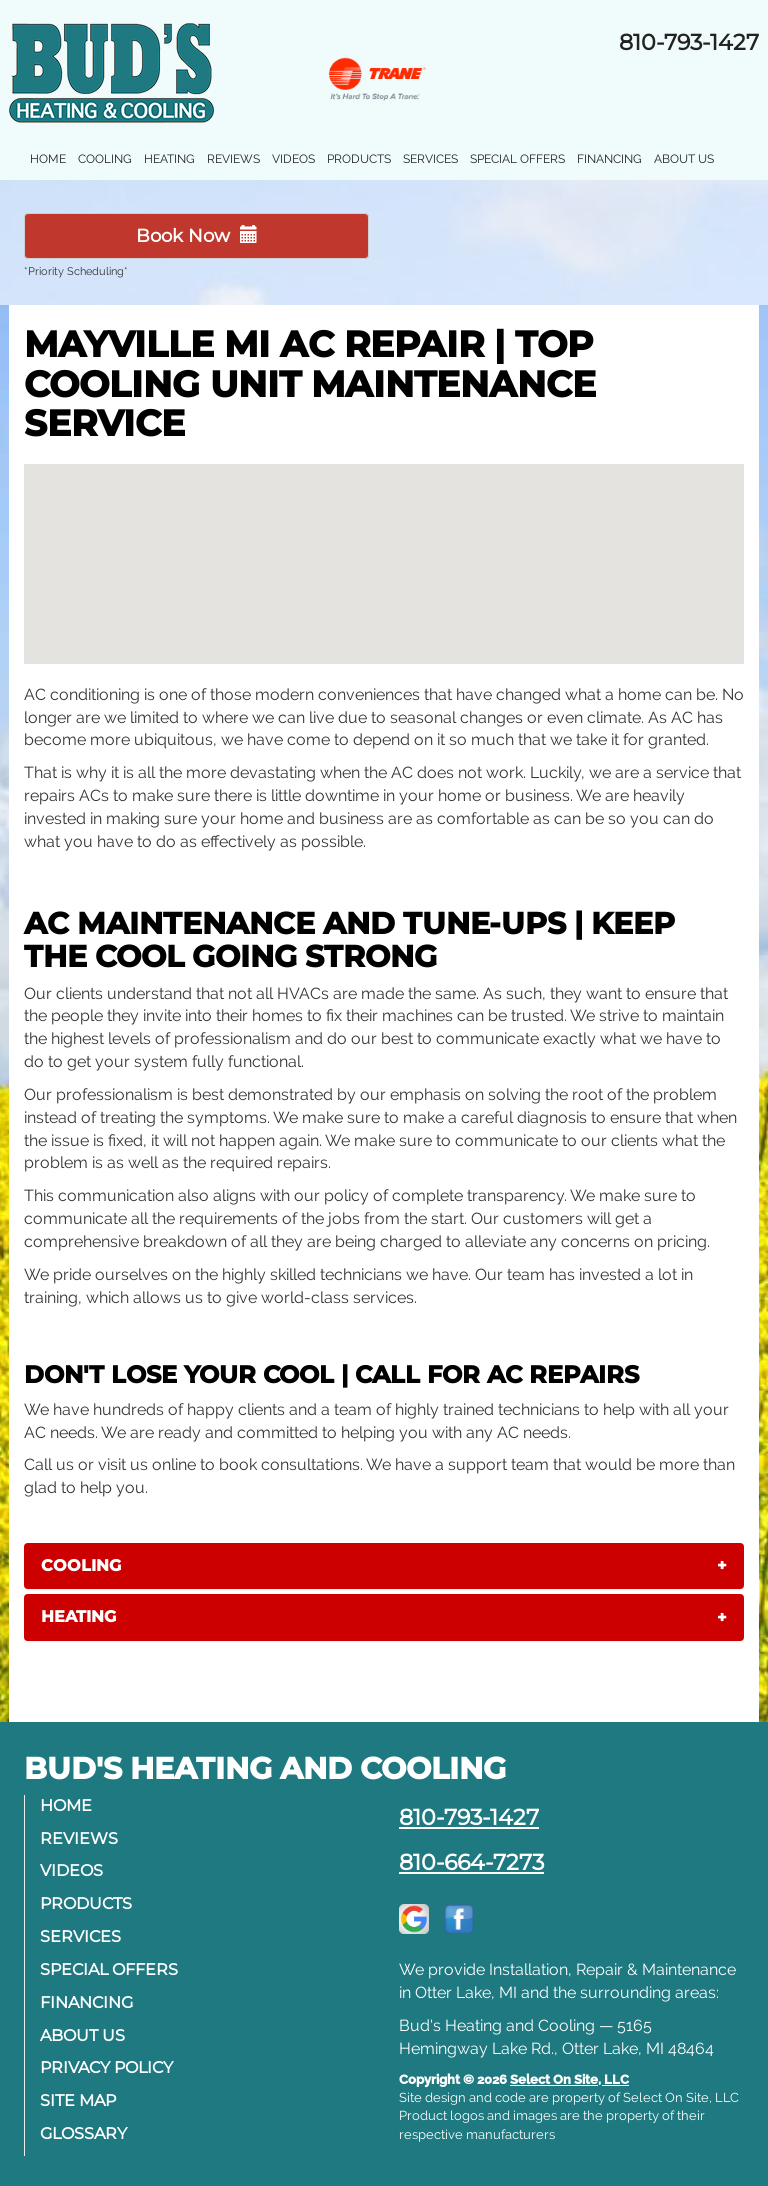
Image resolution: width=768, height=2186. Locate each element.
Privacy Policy (106, 2067)
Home (48, 159)
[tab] (384, 1566)
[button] (384, 1566)
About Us (684, 159)
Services (430, 159)
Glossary (83, 2133)
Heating (169, 159)
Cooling (105, 159)
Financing (609, 159)
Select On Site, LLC (569, 2079)
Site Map (78, 2100)
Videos (293, 159)
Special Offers (517, 159)
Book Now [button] (197, 236)
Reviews (233, 159)
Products (359, 159)
